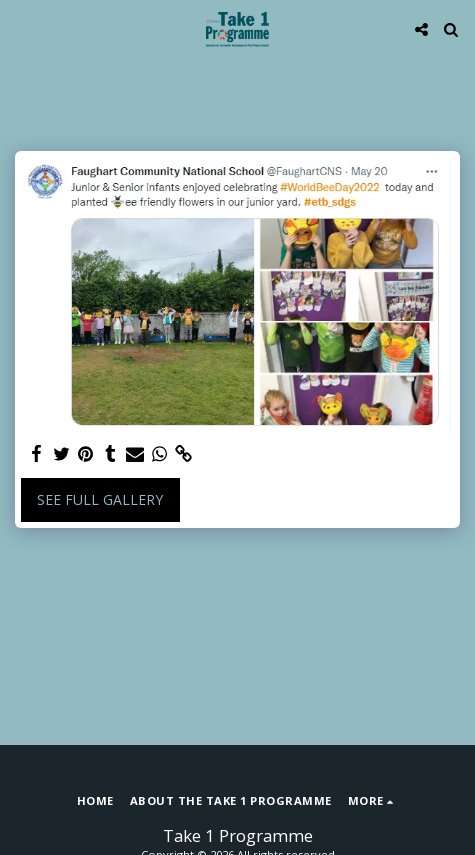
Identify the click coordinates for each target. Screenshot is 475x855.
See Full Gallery (100, 499)
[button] (22, 28)
